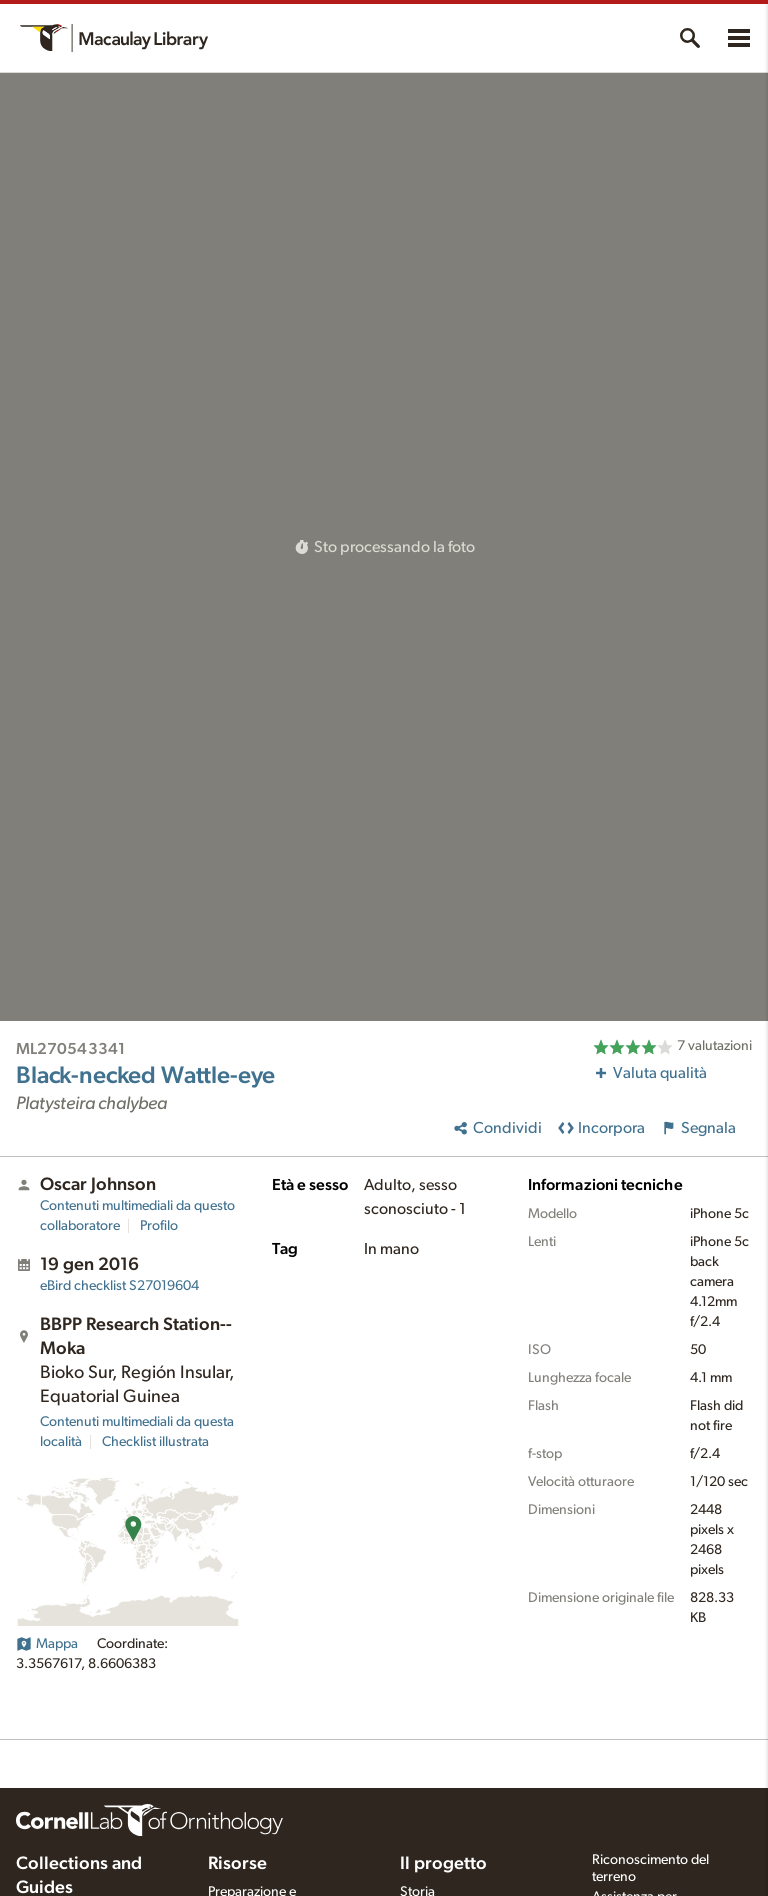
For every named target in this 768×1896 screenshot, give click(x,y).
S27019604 (119, 1286)
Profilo (159, 1226)
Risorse (237, 1864)
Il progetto (443, 1864)
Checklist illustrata (155, 1442)
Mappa (47, 1644)
